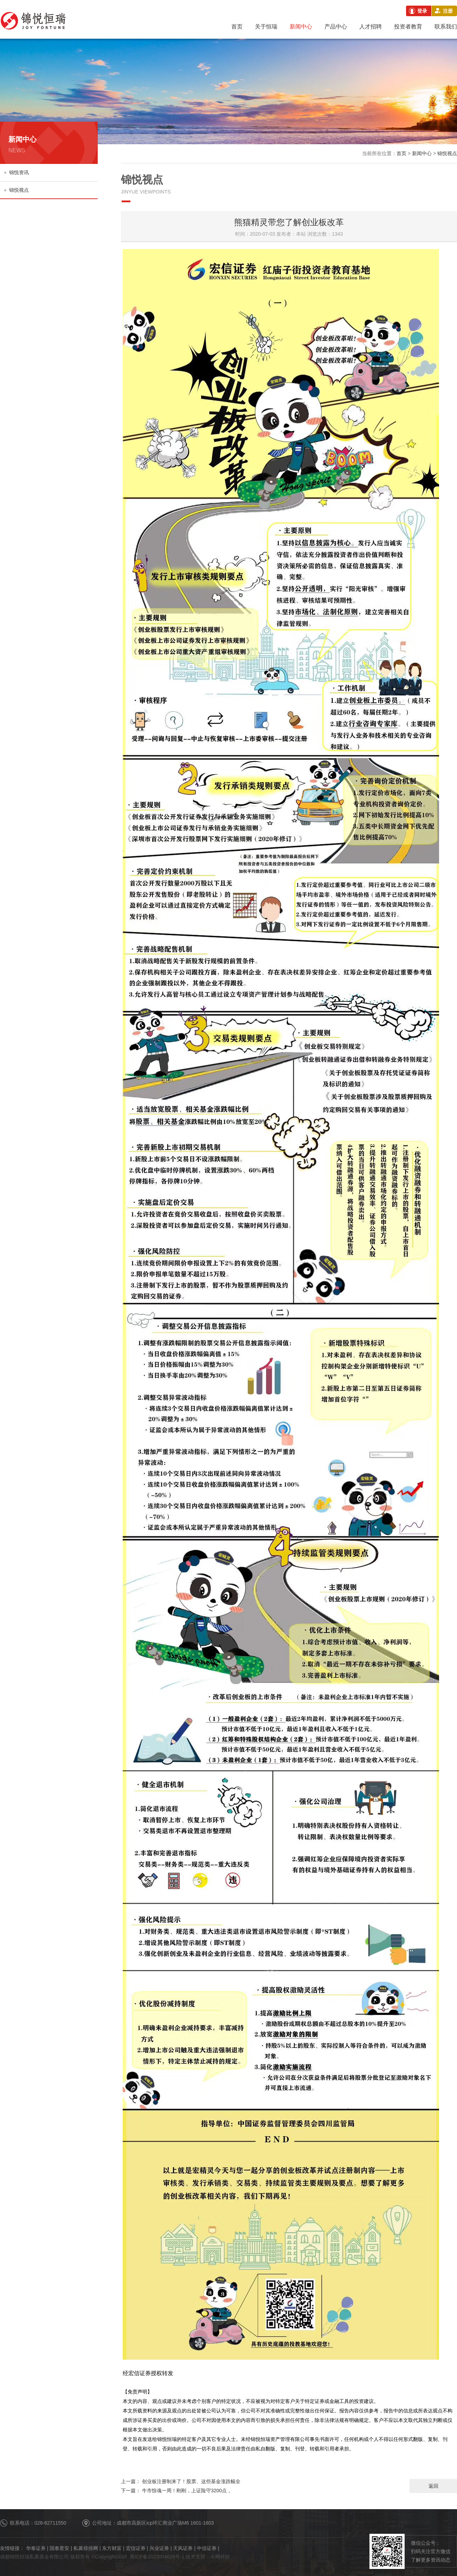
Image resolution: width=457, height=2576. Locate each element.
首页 (237, 27)
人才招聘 (370, 27)
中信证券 (207, 2548)
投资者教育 (408, 27)
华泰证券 (36, 2548)
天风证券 (183, 2548)
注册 (448, 11)
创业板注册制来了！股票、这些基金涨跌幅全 (180, 2481)
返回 (433, 2486)
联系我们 (446, 27)
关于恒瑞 (266, 27)
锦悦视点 (16, 190)
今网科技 (220, 2556)
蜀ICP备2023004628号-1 (157, 2556)
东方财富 (112, 2548)
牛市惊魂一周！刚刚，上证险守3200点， (176, 2490)
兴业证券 (159, 2548)
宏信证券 (136, 2548)
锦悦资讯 (16, 172)
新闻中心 (301, 27)
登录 (422, 11)
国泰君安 (59, 2548)
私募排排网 (85, 2548)
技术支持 (195, 2556)
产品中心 (335, 27)
